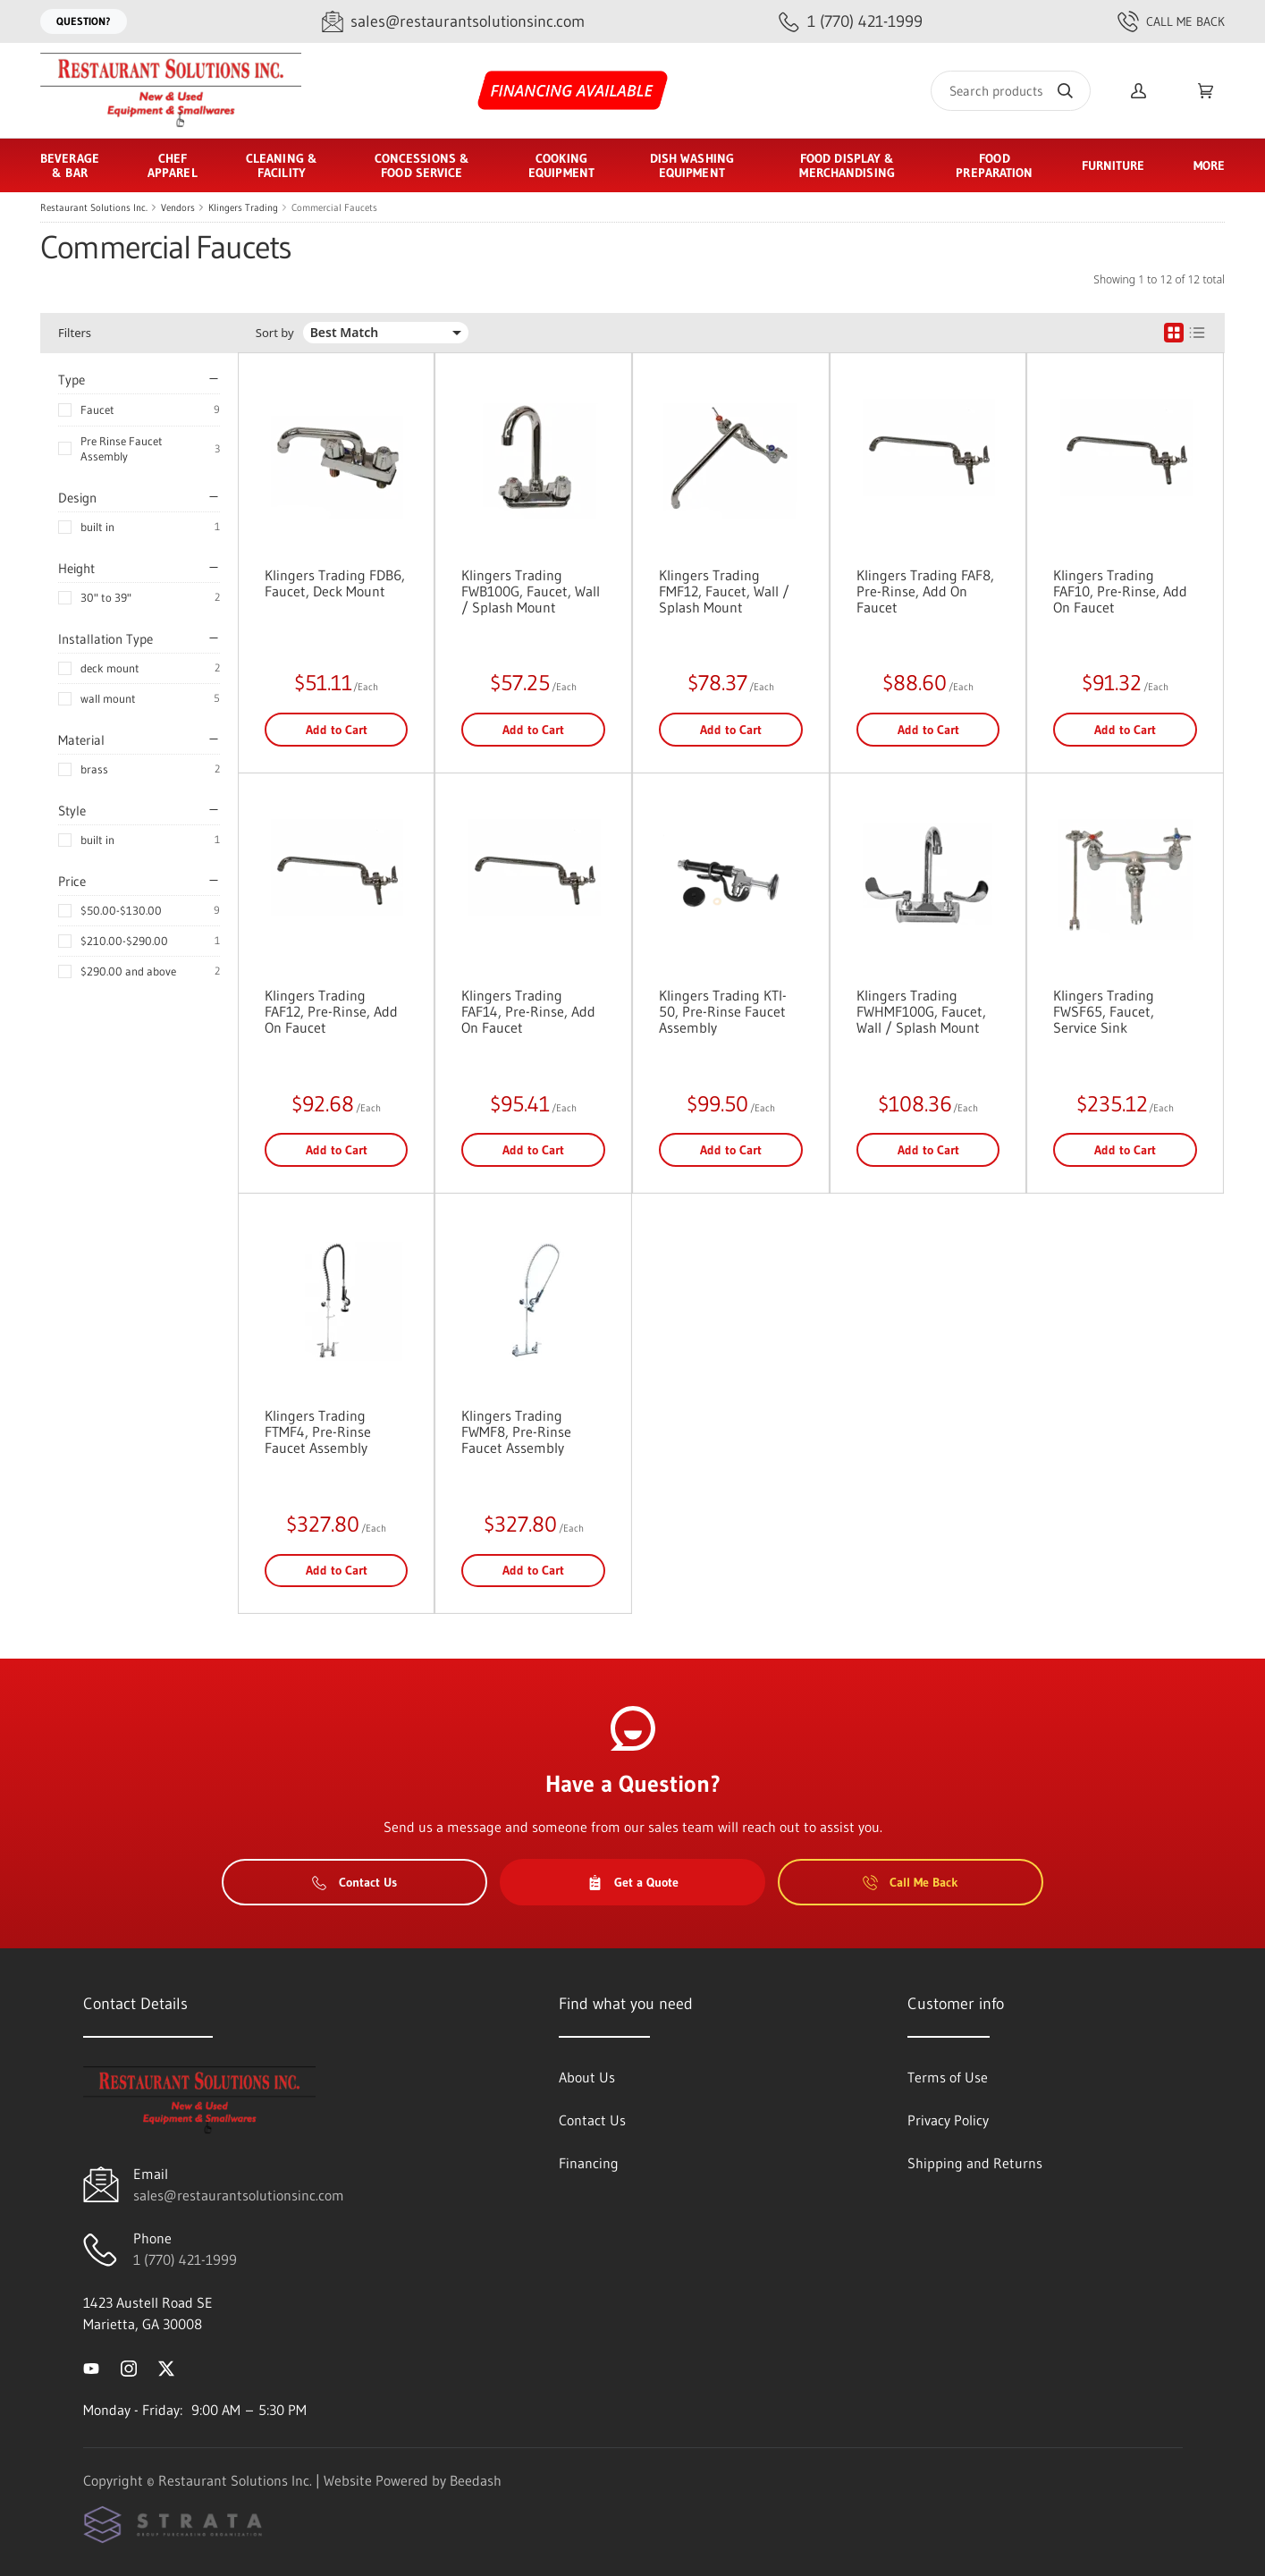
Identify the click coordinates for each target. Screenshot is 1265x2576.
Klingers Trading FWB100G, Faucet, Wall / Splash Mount (530, 591)
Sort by (275, 333)
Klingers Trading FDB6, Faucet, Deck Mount (335, 583)
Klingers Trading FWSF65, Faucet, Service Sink (1103, 1011)
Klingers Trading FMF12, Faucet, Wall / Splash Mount (724, 591)
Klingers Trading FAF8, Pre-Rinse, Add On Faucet (925, 591)
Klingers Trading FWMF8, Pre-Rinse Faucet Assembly (516, 1431)
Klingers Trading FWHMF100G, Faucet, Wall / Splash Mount (921, 1011)
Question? (83, 21)
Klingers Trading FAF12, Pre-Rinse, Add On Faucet (331, 1011)
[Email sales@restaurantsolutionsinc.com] (453, 22)
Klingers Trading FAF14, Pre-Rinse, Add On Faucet (528, 1011)
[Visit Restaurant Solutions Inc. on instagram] (129, 2367)
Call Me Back (1171, 21)
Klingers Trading (243, 207)
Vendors (178, 207)
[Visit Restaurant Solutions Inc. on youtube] (91, 2367)
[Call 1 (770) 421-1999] (851, 22)
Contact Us (354, 1882)
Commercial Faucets (334, 207)
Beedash (476, 2480)
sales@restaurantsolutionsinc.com (238, 2195)
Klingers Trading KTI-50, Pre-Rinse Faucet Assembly (723, 1011)
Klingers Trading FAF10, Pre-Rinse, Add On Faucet (1120, 591)
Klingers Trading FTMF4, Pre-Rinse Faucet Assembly (318, 1431)
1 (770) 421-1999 (185, 2259)
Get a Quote (633, 1882)
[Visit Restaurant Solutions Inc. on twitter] (166, 2367)
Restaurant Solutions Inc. (94, 207)
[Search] (1011, 91)
